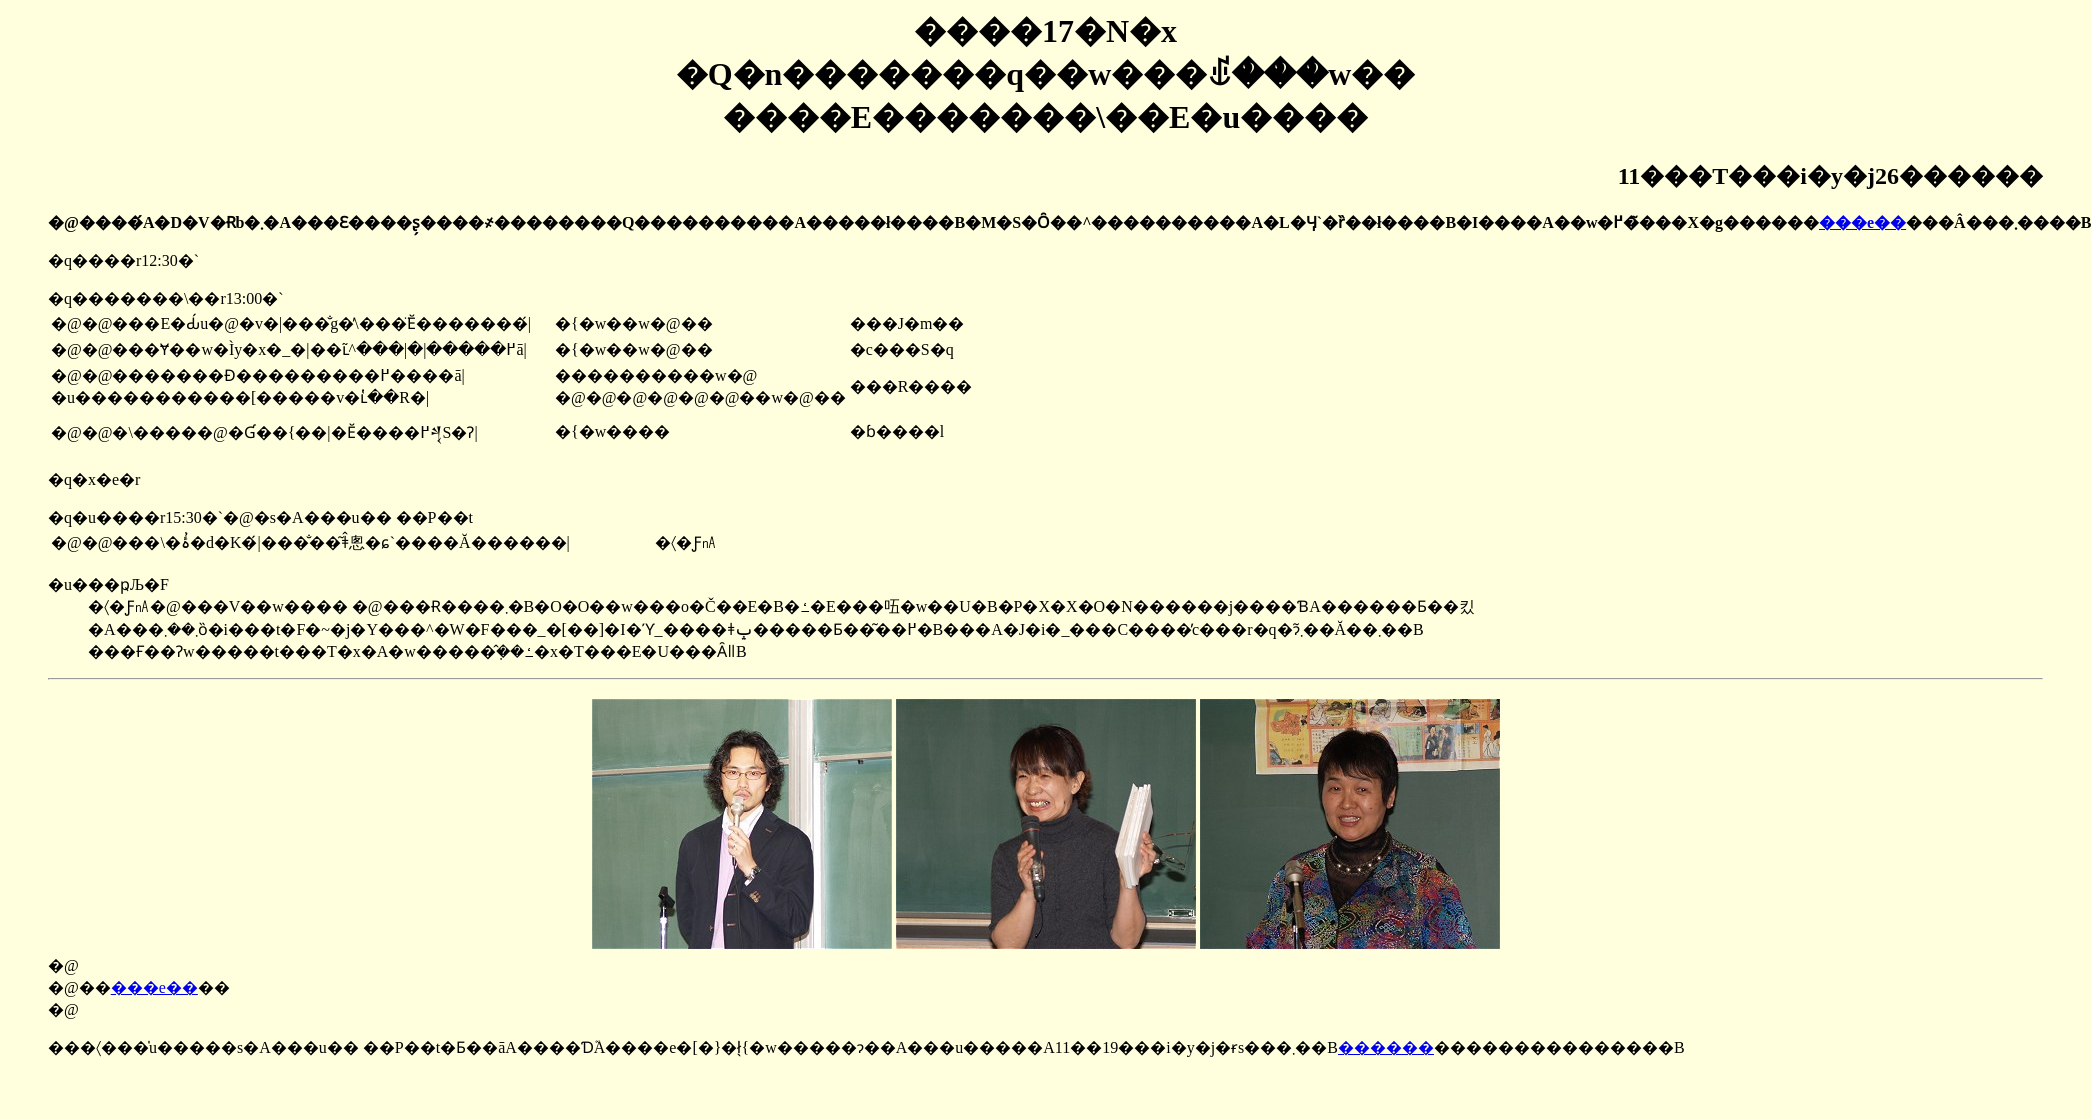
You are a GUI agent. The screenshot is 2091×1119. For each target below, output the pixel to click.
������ (1386, 1047)
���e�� (1862, 222)
